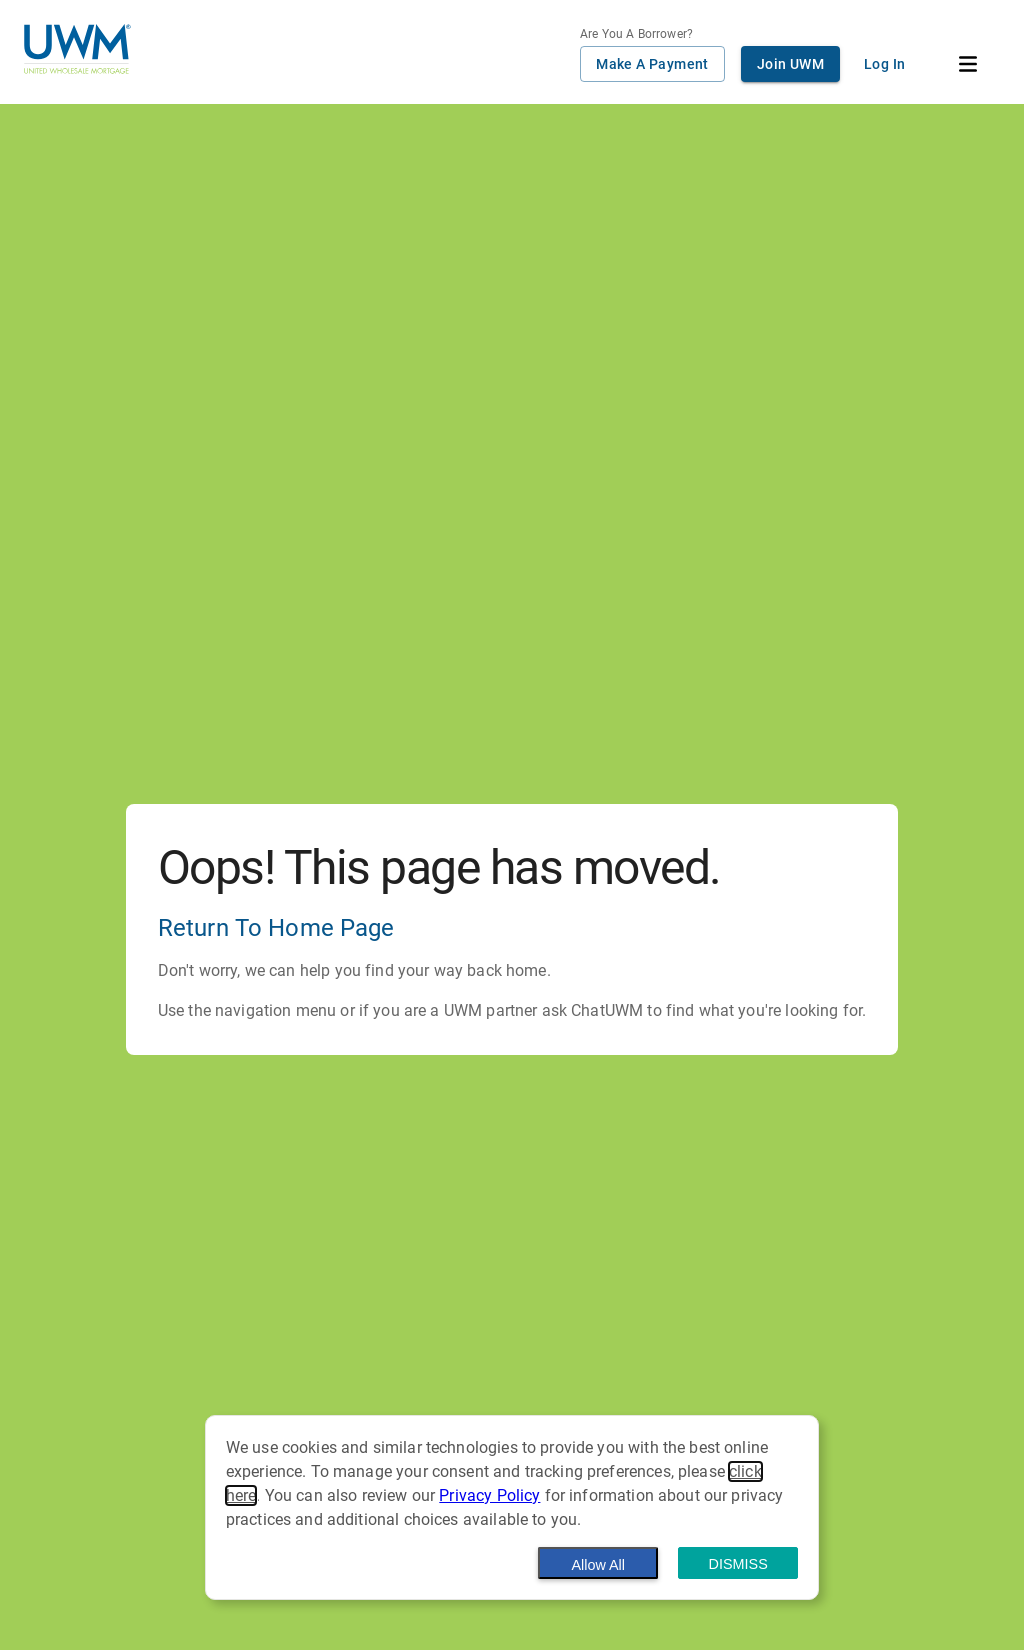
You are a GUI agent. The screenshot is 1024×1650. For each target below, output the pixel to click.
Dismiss (738, 1564)
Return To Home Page (276, 928)
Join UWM (790, 64)
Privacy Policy (489, 1495)
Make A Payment (652, 64)
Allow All (598, 1565)
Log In (884, 64)
